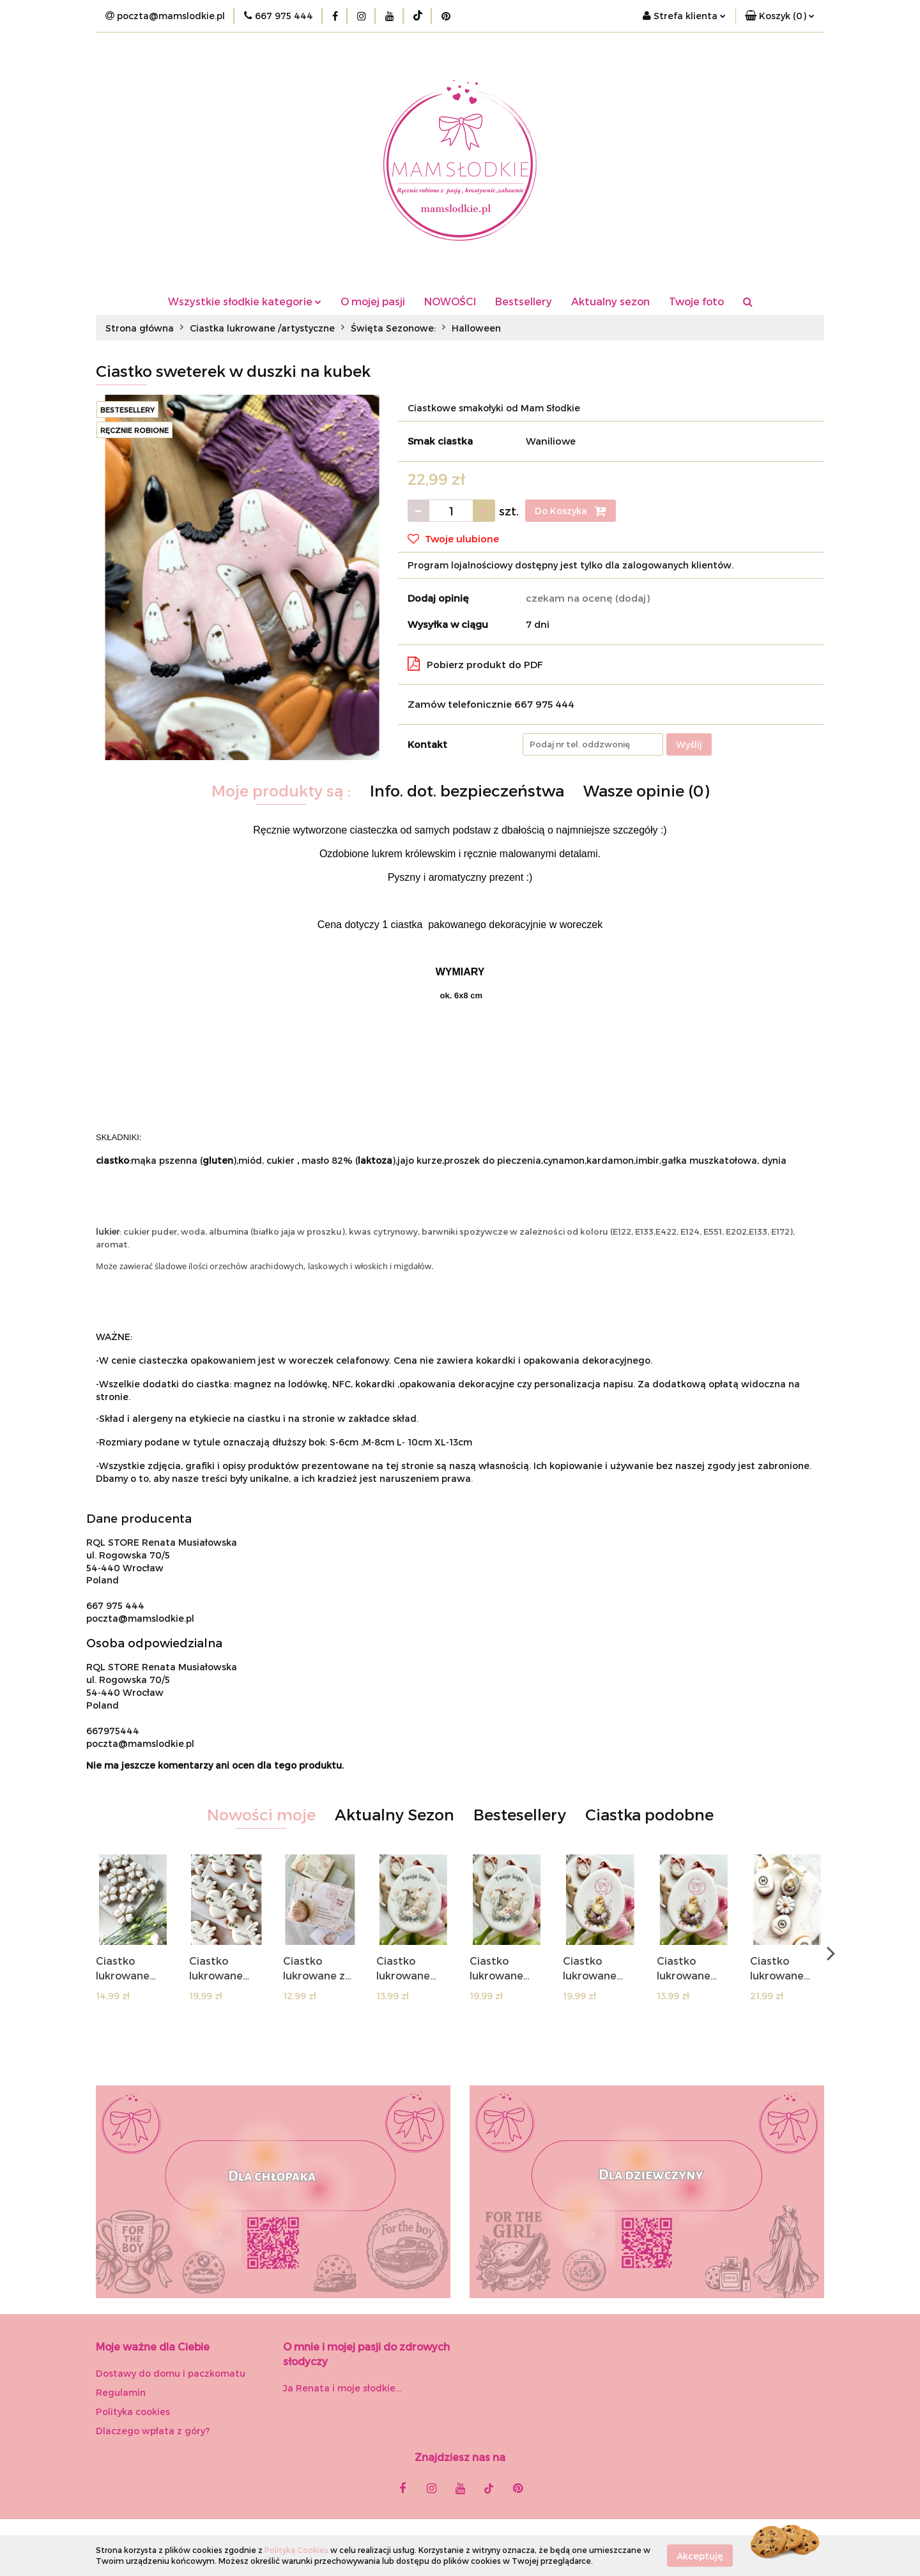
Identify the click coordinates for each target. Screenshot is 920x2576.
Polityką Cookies (296, 2549)
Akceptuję (700, 2555)
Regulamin (121, 2392)
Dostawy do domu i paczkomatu (170, 2373)
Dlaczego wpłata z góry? (153, 2430)
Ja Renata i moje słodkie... (342, 2387)
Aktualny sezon (610, 301)
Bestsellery (523, 301)
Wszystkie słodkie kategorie (244, 301)
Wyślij (689, 744)
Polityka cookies (133, 2411)
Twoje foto (696, 301)
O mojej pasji (373, 301)
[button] (779, 16)
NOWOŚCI (450, 301)
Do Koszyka (570, 511)
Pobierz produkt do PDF (475, 664)
